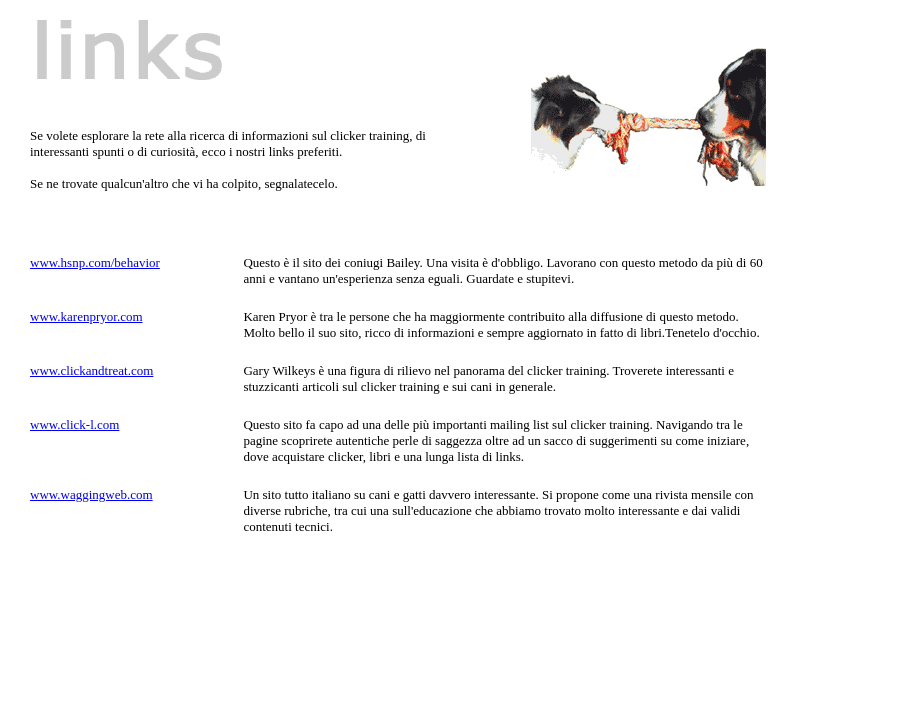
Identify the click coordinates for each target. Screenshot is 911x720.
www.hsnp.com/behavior (95, 262)
